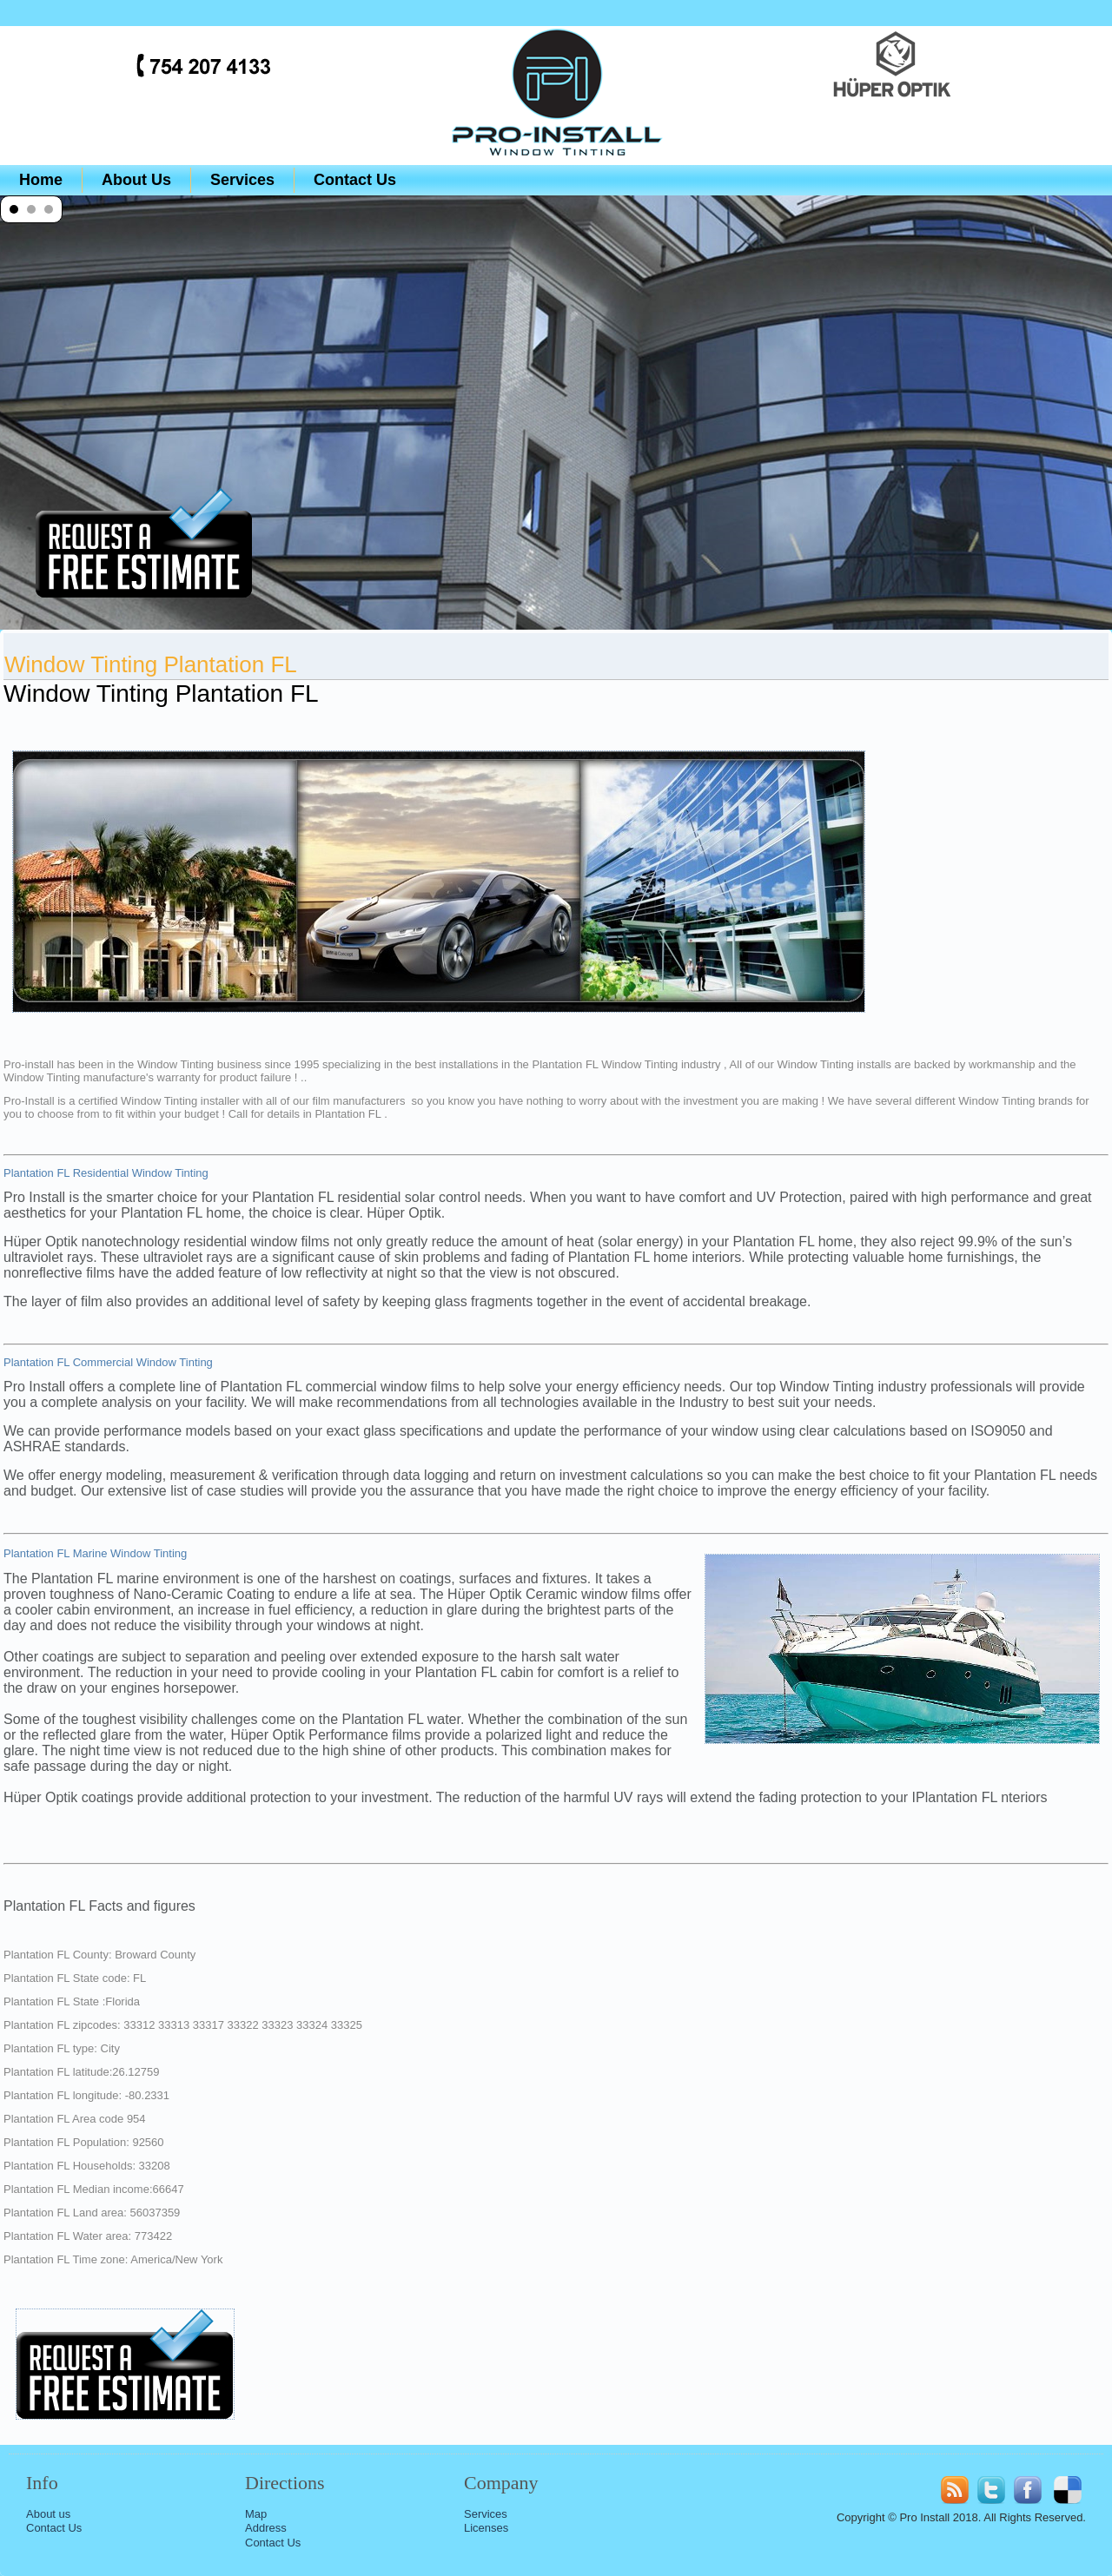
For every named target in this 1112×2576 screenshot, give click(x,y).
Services (242, 179)
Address (266, 2527)
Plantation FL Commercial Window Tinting (108, 1362)
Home (41, 179)
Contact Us (355, 179)
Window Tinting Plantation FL (150, 664)
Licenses (486, 2527)
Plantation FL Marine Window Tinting (95, 1553)
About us (48, 2513)
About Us (136, 179)
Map (256, 2513)
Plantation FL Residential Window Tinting (105, 1172)
